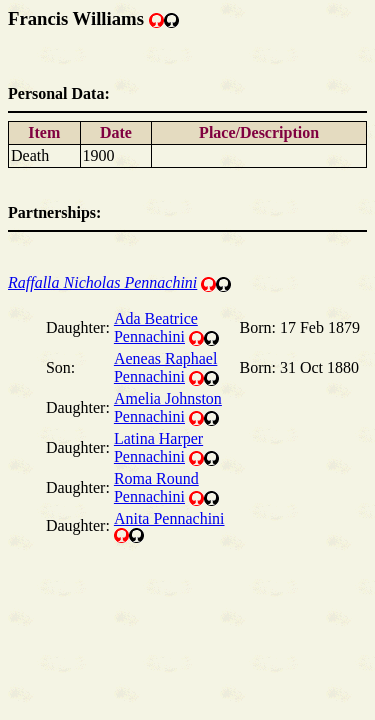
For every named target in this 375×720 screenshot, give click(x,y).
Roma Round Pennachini (156, 487)
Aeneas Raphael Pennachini (166, 367)
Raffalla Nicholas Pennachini (102, 282)
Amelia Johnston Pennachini (168, 407)
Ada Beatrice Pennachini (156, 327)
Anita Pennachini (169, 518)
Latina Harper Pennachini (158, 447)
